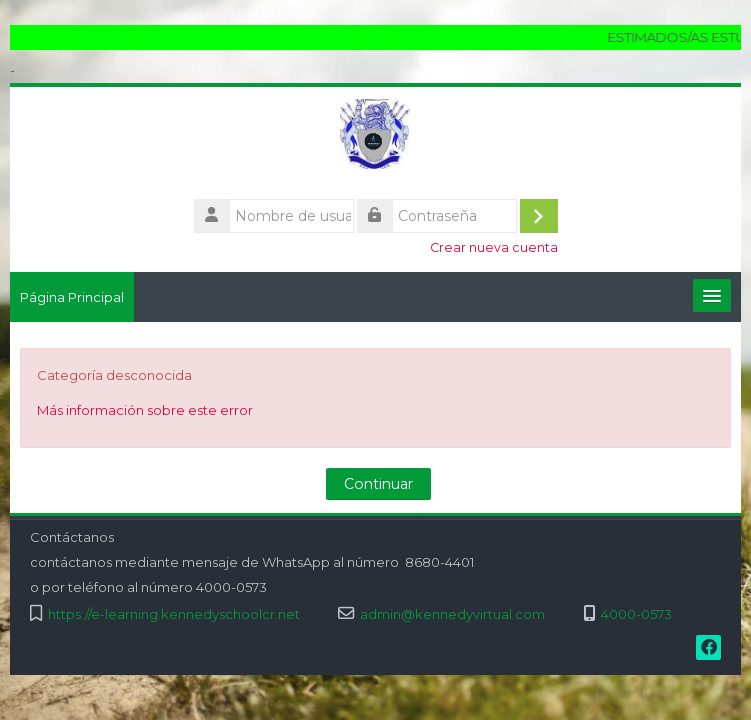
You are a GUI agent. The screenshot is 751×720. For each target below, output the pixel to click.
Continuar (378, 484)
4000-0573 (636, 614)
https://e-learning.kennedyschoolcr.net (174, 614)
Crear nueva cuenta (494, 247)
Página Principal (72, 297)
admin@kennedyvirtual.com (452, 614)
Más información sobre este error (145, 410)
